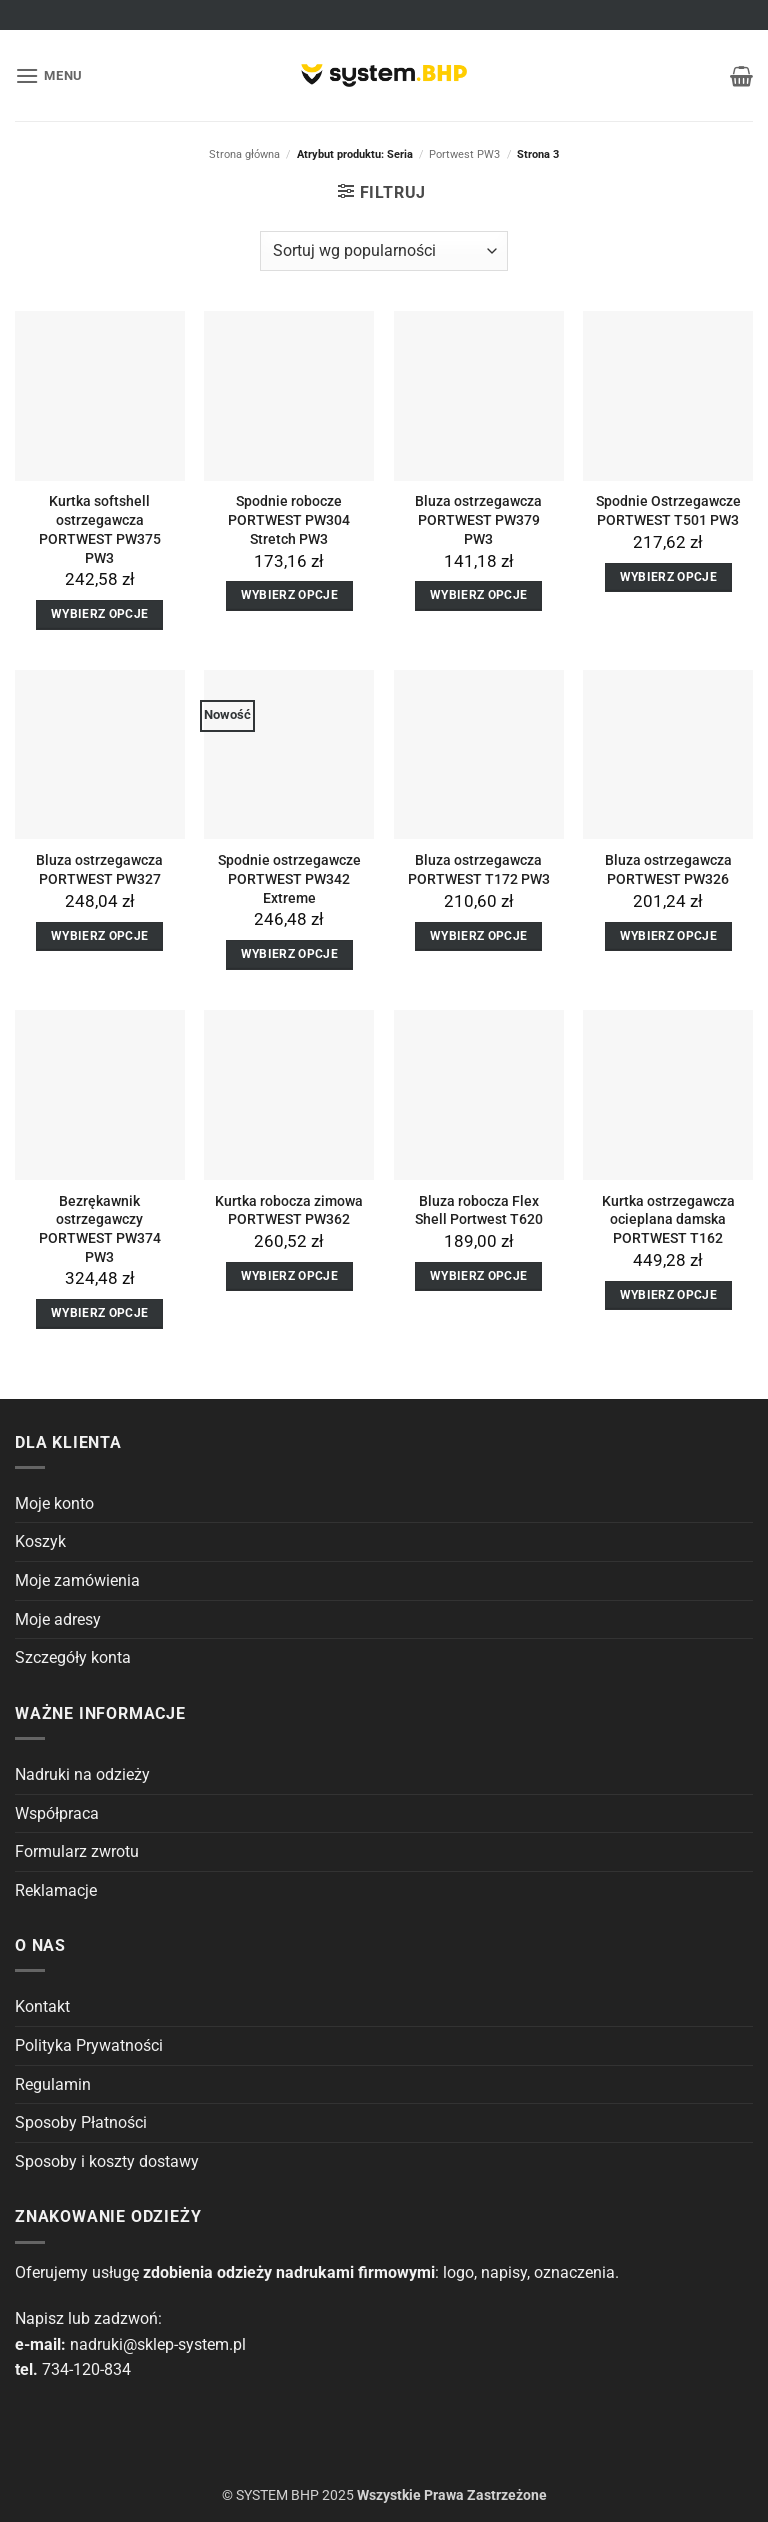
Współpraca (57, 1813)
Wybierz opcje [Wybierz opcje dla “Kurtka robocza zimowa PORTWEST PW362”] (290, 1276)
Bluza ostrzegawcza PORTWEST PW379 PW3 (478, 520)
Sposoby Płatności (81, 2122)
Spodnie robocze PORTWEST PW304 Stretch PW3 (289, 520)
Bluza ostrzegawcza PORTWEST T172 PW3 (479, 870)
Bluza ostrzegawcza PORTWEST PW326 (668, 870)
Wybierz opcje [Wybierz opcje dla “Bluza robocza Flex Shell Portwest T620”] (479, 1276)
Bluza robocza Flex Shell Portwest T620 (479, 1211)
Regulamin (53, 2084)
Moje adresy (58, 1619)
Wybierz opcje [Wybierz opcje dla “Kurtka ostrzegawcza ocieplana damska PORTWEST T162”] (669, 1295)
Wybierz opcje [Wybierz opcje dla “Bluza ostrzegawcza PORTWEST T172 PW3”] (479, 936)
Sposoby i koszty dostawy (107, 2161)
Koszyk (40, 1541)
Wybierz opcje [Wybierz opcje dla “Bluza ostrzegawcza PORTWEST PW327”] (100, 936)
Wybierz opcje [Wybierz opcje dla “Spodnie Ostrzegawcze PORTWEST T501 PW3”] (669, 577)
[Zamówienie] (384, 251)
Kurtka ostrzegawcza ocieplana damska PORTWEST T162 (668, 1220)
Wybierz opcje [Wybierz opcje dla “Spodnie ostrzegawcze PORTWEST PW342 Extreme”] (290, 954)
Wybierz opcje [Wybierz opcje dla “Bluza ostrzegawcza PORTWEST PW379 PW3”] (479, 595)
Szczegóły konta (73, 1657)
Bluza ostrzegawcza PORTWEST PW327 (99, 870)
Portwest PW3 (464, 154)
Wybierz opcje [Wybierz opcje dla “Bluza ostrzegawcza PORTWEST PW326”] (669, 936)
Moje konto (54, 1503)
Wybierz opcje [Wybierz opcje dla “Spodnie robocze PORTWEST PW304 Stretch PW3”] (290, 595)
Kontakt (42, 2006)
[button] (49, 75)
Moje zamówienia (77, 1580)
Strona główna (244, 154)
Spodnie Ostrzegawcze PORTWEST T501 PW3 (668, 511)
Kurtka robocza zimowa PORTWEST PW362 (289, 1211)
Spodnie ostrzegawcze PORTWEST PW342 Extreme (289, 879)
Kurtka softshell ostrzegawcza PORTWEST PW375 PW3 (100, 529)
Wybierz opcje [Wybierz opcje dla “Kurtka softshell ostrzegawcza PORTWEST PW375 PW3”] (100, 614)
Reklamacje (56, 1890)
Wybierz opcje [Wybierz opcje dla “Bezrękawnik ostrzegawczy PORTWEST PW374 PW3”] (100, 1313)
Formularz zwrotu (77, 1851)
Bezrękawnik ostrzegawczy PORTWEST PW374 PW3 (100, 1229)
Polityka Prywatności (89, 2045)
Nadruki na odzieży (82, 1774)
